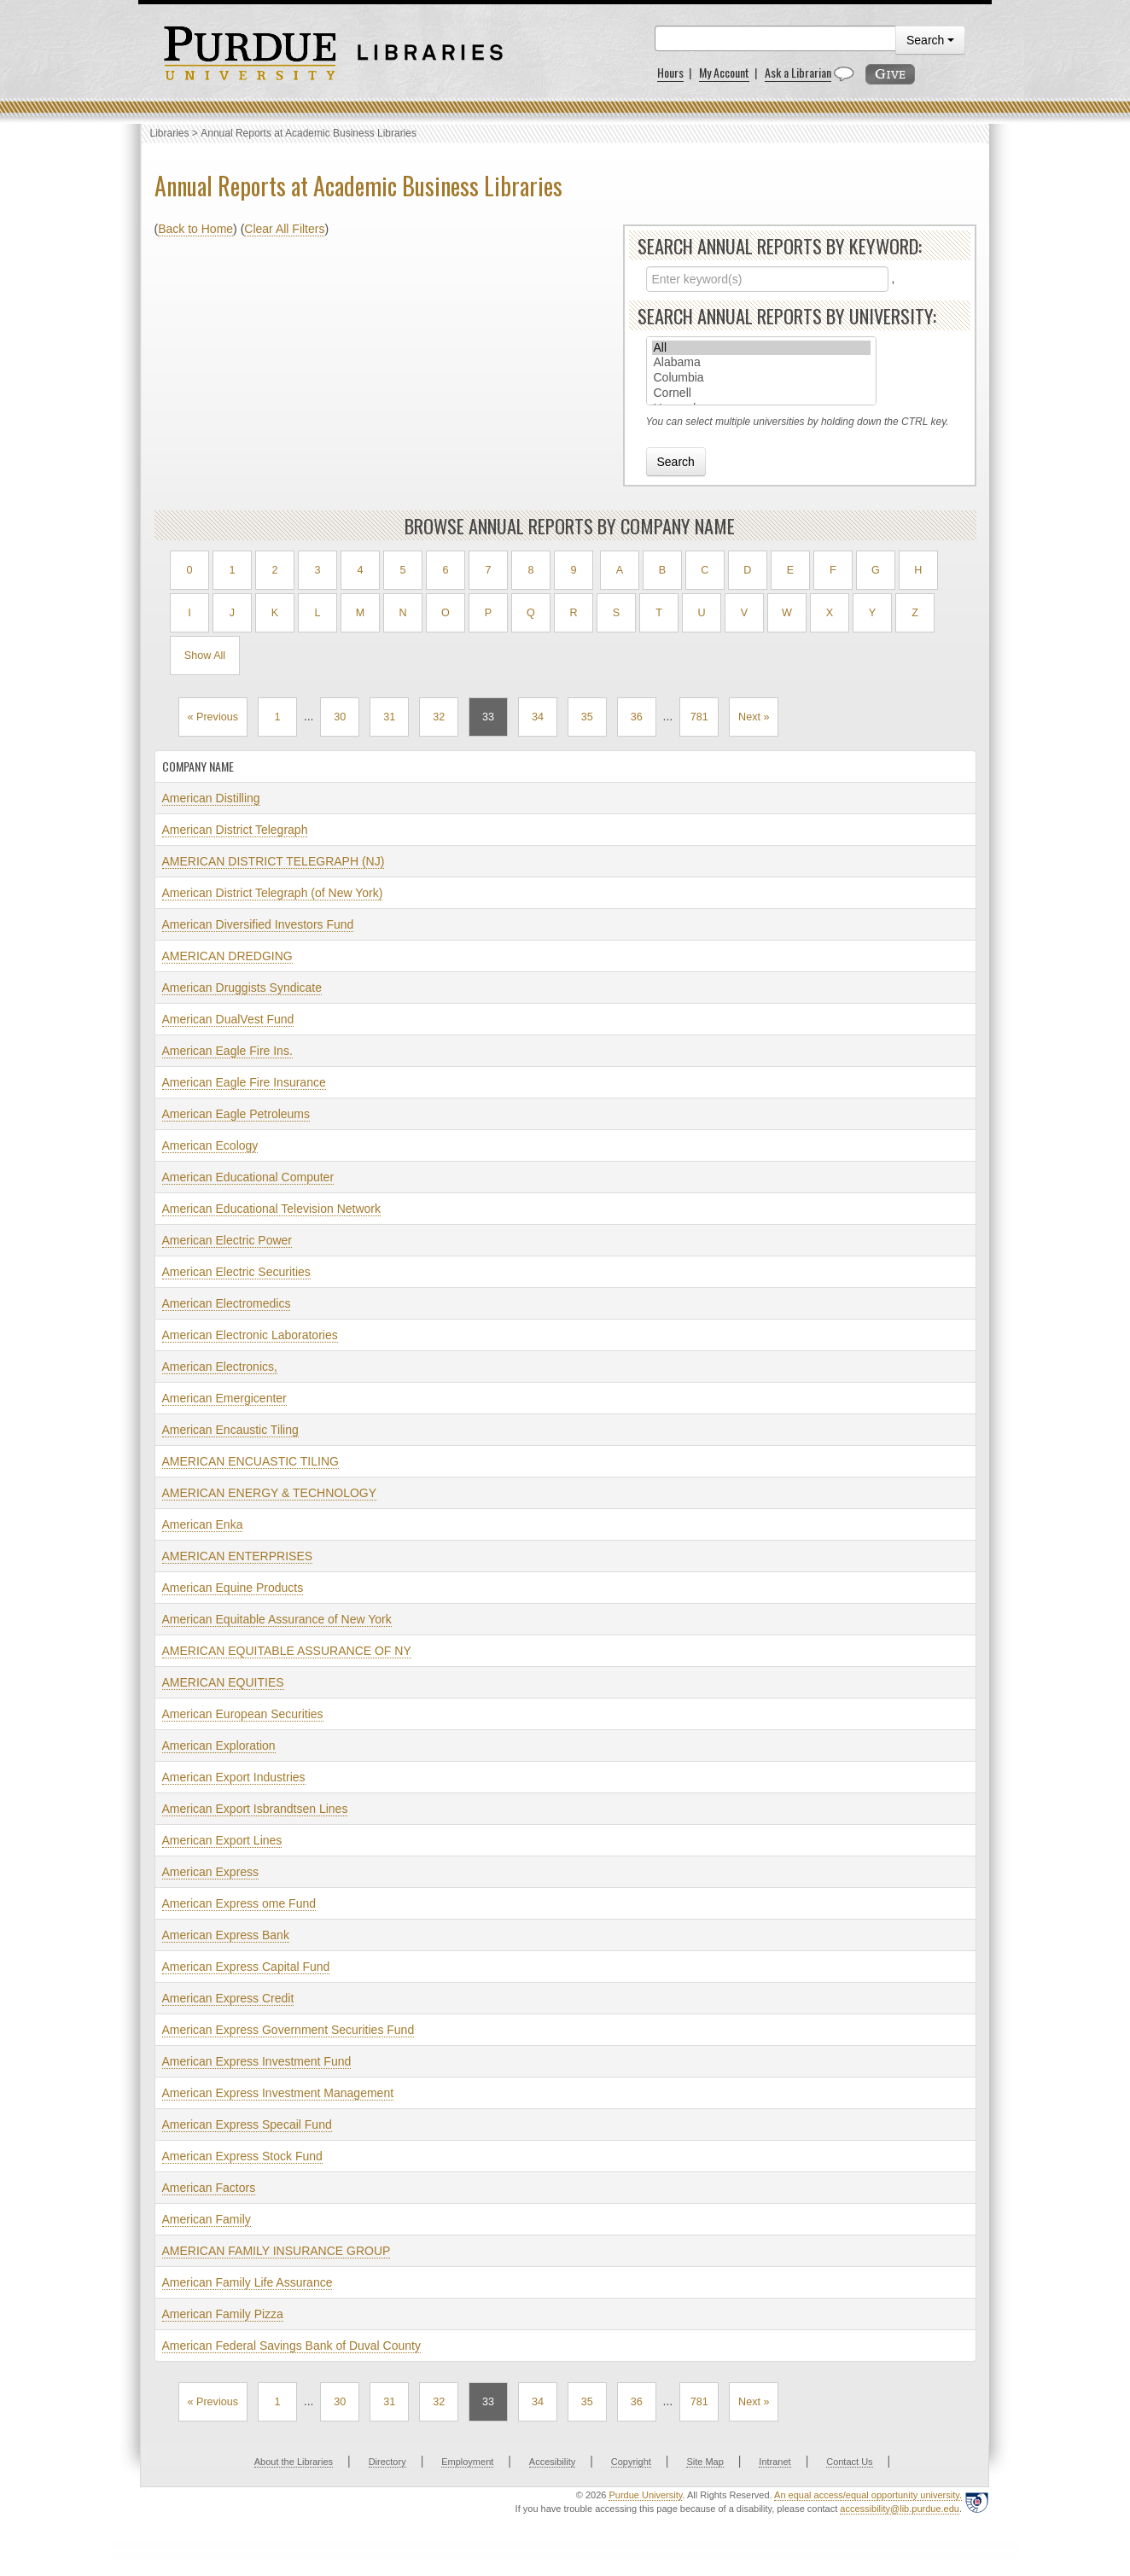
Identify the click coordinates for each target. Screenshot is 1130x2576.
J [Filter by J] (232, 613)
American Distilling (211, 798)
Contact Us (849, 2462)
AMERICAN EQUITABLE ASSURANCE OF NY (286, 1651)
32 (439, 717)
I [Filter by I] (189, 613)
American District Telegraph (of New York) (272, 893)
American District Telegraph (235, 829)
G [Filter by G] (875, 570)
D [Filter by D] (747, 570)
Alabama (761, 362)
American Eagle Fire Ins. (227, 1051)
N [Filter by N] (402, 613)
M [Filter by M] (360, 613)
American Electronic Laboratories (250, 1335)
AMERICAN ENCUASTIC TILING (250, 1461)
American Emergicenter (224, 1398)
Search (930, 40)
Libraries (169, 133)
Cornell (761, 393)
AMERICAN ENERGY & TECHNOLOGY (269, 1493)
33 (488, 717)
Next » (753, 717)
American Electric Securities (236, 1272)
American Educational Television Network (272, 1208)
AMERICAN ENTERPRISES (237, 1556)
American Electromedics (226, 1303)
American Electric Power (227, 1240)
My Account (724, 72)
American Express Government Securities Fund (288, 2030)
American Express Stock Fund (242, 2156)
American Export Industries (234, 1777)
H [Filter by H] (918, 570)
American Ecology (210, 1145)
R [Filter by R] (573, 613)
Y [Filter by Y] (872, 613)
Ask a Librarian (798, 72)
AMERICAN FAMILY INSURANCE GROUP (276, 2251)
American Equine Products (233, 1587)
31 (389, 717)
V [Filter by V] (744, 613)
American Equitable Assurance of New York (277, 1619)
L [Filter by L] (317, 613)
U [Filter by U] (701, 613)
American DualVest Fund (228, 1019)
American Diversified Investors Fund (258, 924)
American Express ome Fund (239, 1903)
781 (699, 717)
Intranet (774, 2462)
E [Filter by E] (790, 570)
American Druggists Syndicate (242, 987)
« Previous (213, 717)
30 (340, 717)
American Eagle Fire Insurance (244, 1082)
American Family (206, 2219)
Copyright (631, 2462)
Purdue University (645, 2495)
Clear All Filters (284, 229)
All (761, 348)
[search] (775, 38)
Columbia (761, 378)
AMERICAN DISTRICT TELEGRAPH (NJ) (273, 861)
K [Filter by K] (274, 613)
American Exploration (219, 1745)
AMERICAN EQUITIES (223, 1682)
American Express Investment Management (278, 2093)
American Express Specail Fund (247, 2124)
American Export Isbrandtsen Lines (255, 1808)
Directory (387, 2462)
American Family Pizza (222, 2314)
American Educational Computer (248, 1177)
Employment (467, 2462)
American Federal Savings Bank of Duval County (291, 2345)
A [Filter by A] (619, 570)
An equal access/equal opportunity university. (868, 2495)
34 (538, 717)
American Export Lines (222, 1840)
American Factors (209, 2187)
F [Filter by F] (833, 570)
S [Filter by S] (616, 613)
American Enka (202, 1524)
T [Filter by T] (658, 613)
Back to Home (195, 229)
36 (637, 717)
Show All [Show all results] (204, 655)
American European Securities (242, 1714)
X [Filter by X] (829, 613)
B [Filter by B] (662, 570)
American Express (210, 1872)
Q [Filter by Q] (531, 613)
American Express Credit (228, 1998)
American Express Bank (225, 1935)
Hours (670, 72)
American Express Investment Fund (257, 2061)
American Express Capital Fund (246, 1966)
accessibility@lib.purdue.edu (899, 2508)
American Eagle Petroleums (236, 1114)
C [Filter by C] (704, 570)
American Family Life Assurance (247, 2282)
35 (587, 717)
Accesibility (552, 2462)
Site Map (704, 2462)
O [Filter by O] (445, 613)
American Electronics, (219, 1366)
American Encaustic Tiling (230, 1430)
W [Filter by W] (787, 613)
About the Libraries (293, 2462)
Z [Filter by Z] (915, 613)
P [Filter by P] (488, 613)
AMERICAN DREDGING (227, 956)
